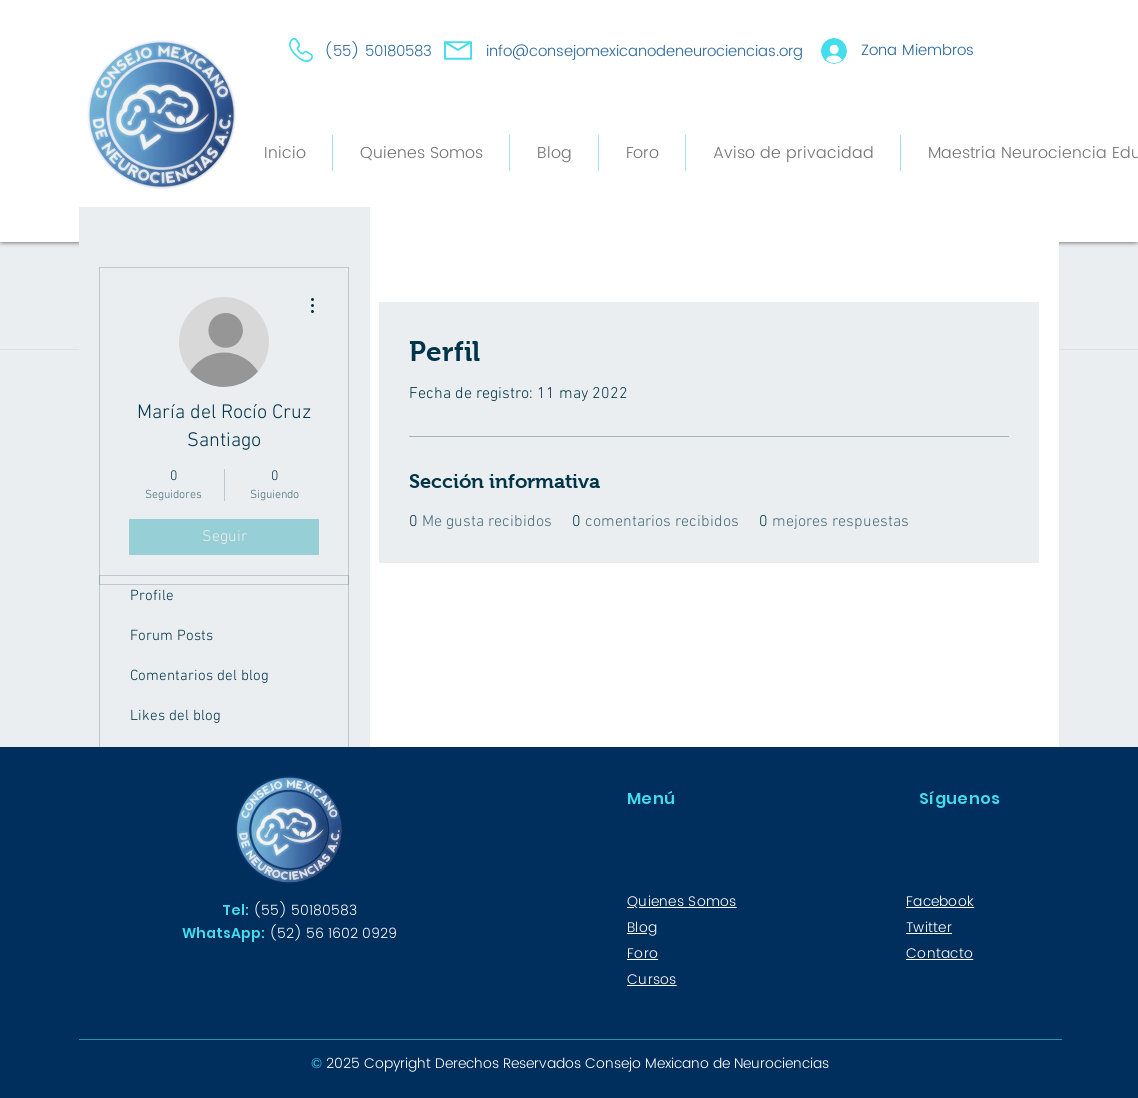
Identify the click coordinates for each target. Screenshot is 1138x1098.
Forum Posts (171, 636)
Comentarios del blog (199, 676)
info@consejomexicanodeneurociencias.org (644, 51)
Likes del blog (175, 716)
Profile (152, 596)
